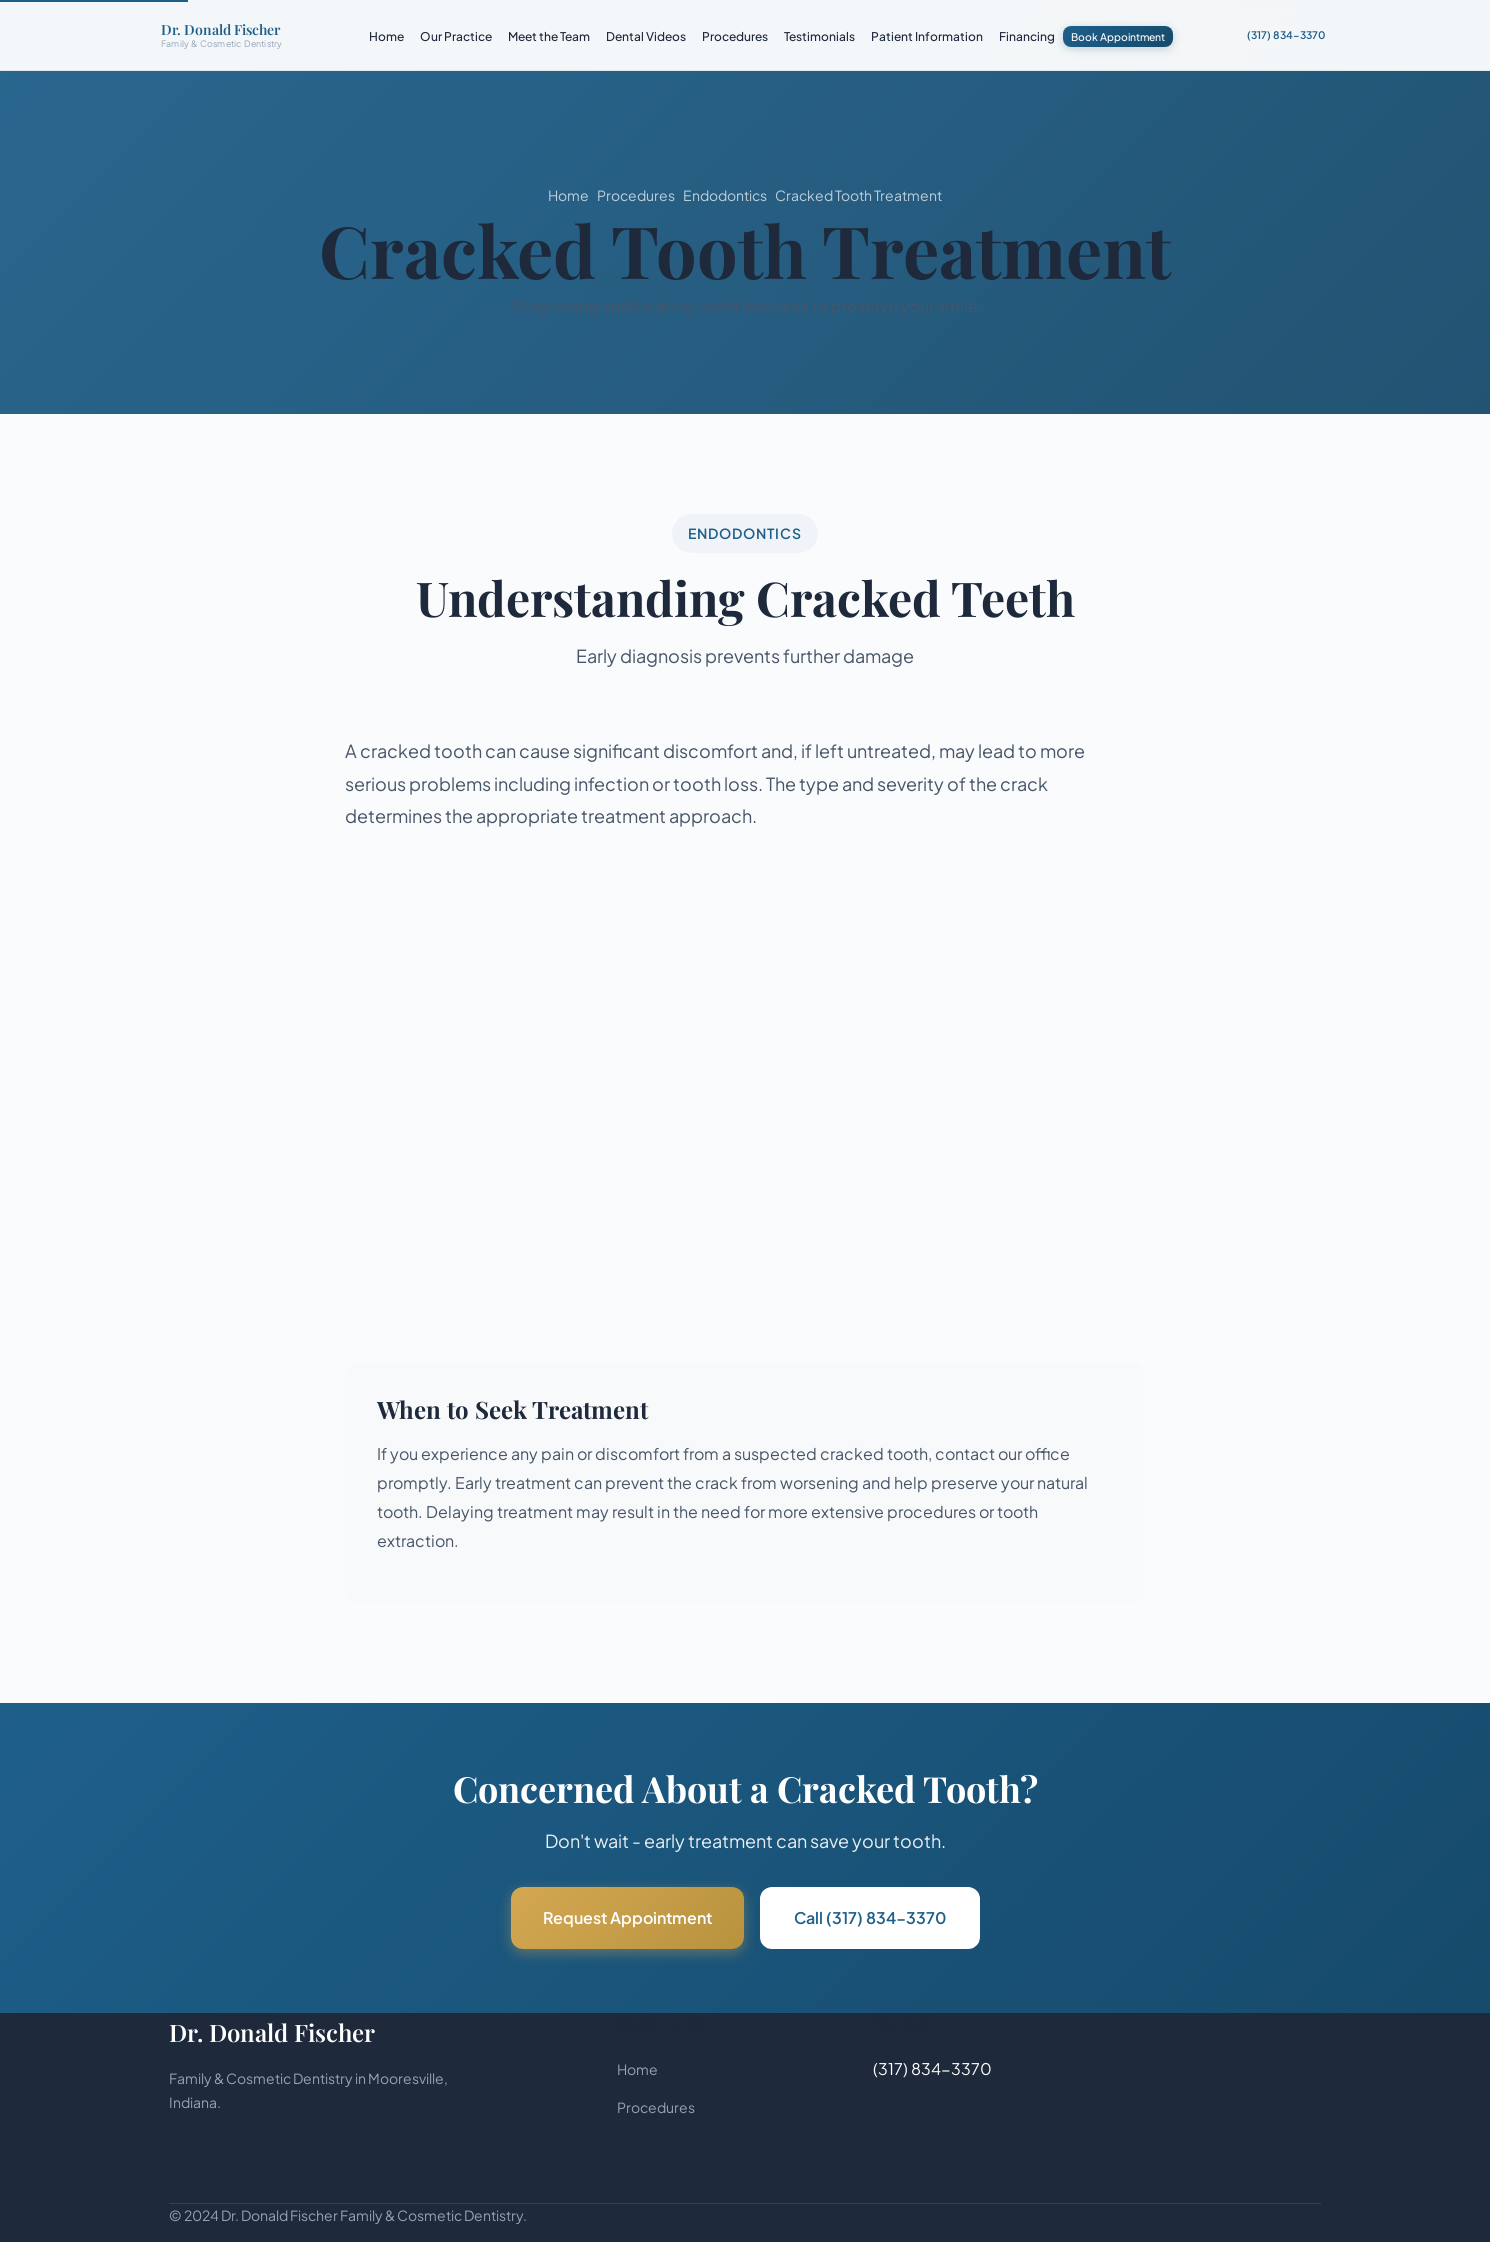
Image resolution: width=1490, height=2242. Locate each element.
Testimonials (819, 36)
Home (386, 36)
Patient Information (927, 36)
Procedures (735, 36)
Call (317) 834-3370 (870, 1917)
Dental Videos (646, 36)
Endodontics (725, 195)
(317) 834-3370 (1286, 34)
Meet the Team (549, 36)
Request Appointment (627, 1917)
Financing (1027, 36)
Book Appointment (1118, 36)
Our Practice (456, 36)
